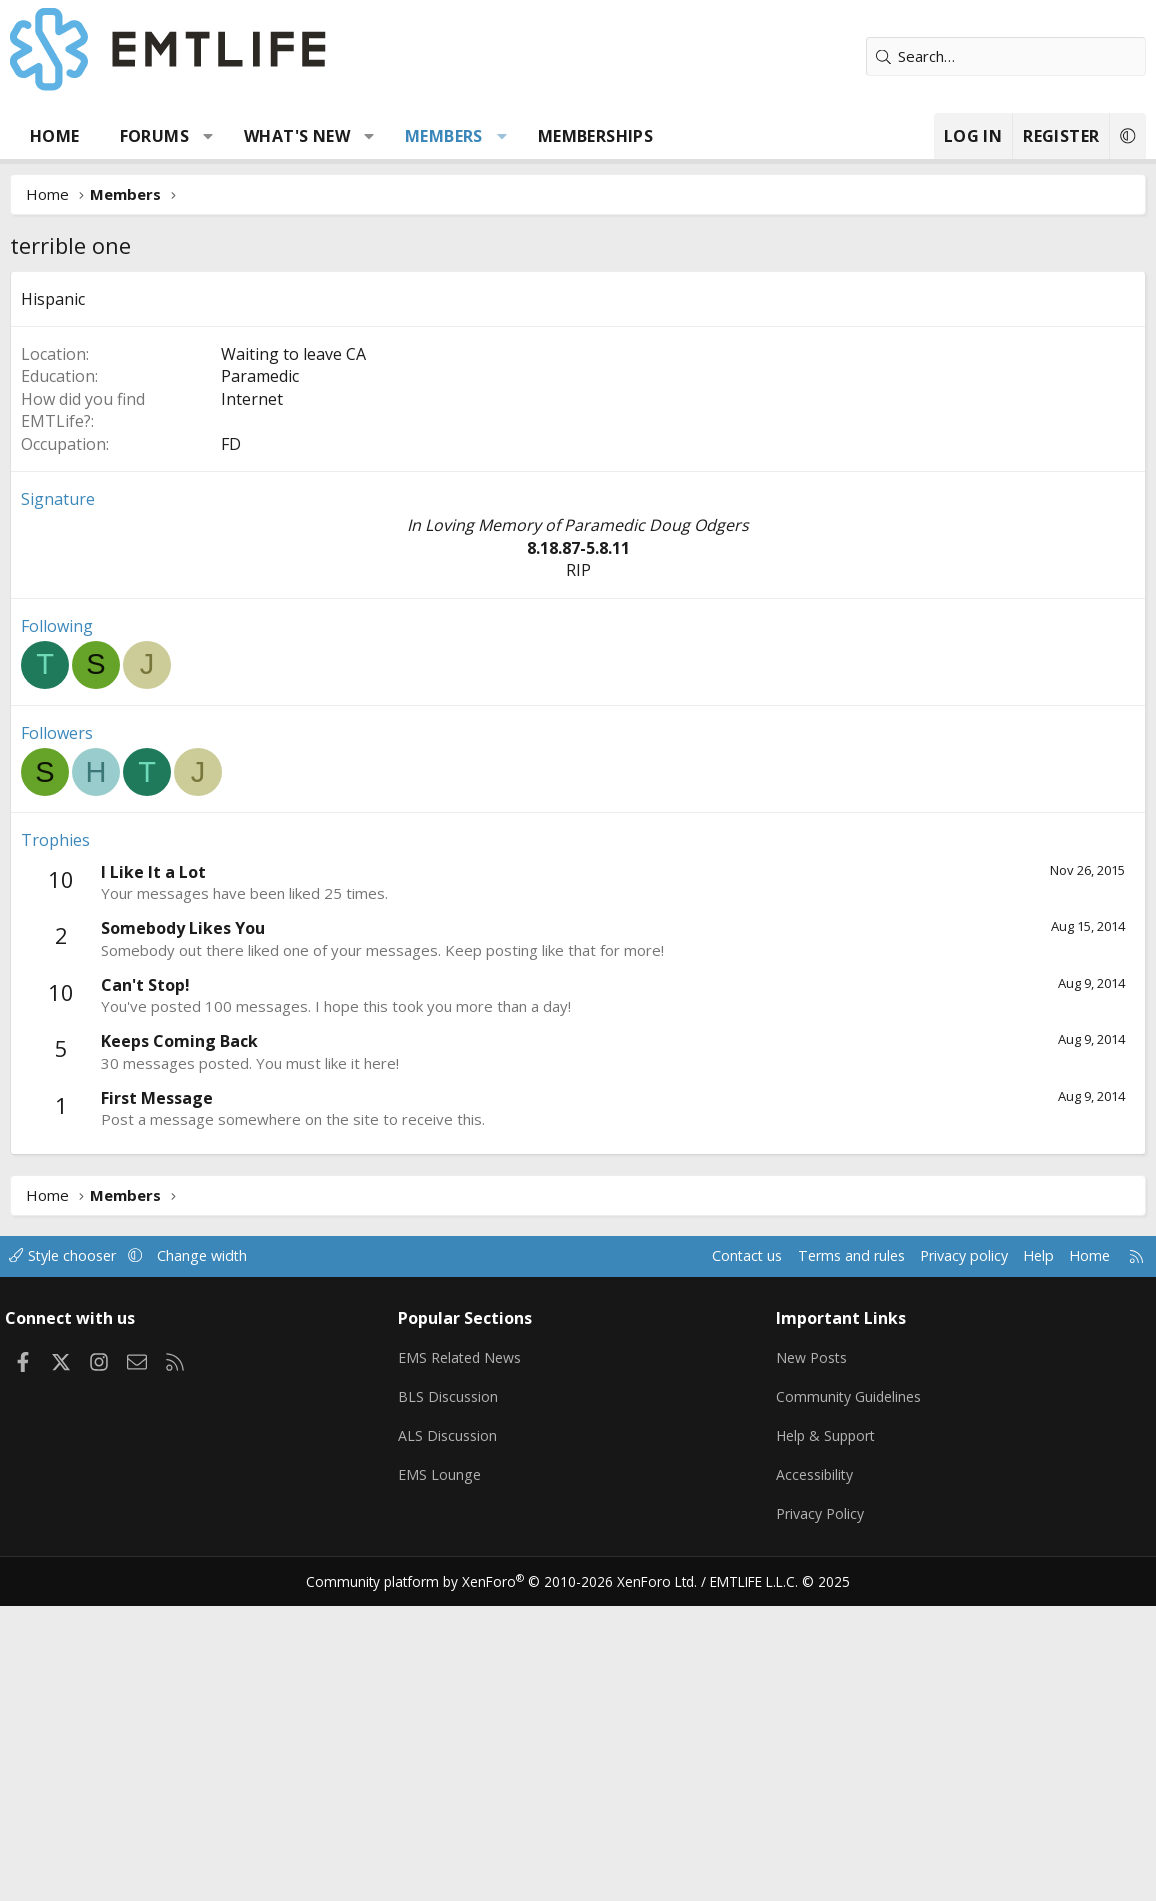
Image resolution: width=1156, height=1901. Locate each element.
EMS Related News (468, 1655)
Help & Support (826, 1733)
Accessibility (814, 1772)
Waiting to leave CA (293, 654)
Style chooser (77, 1556)
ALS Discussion (453, 1733)
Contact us (719, 1556)
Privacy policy (946, 1556)
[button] (208, 136)
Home (55, 136)
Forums (154, 136)
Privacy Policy (820, 1811)
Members (444, 136)
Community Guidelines (849, 1694)
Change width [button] (221, 1556)
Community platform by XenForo (510, 1877)
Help (1024, 1556)
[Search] (1006, 56)
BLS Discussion (453, 1694)
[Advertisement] (578, 421)
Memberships (595, 136)
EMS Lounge (444, 1772)
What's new (297, 136)
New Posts (811, 1655)
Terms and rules (827, 1556)
